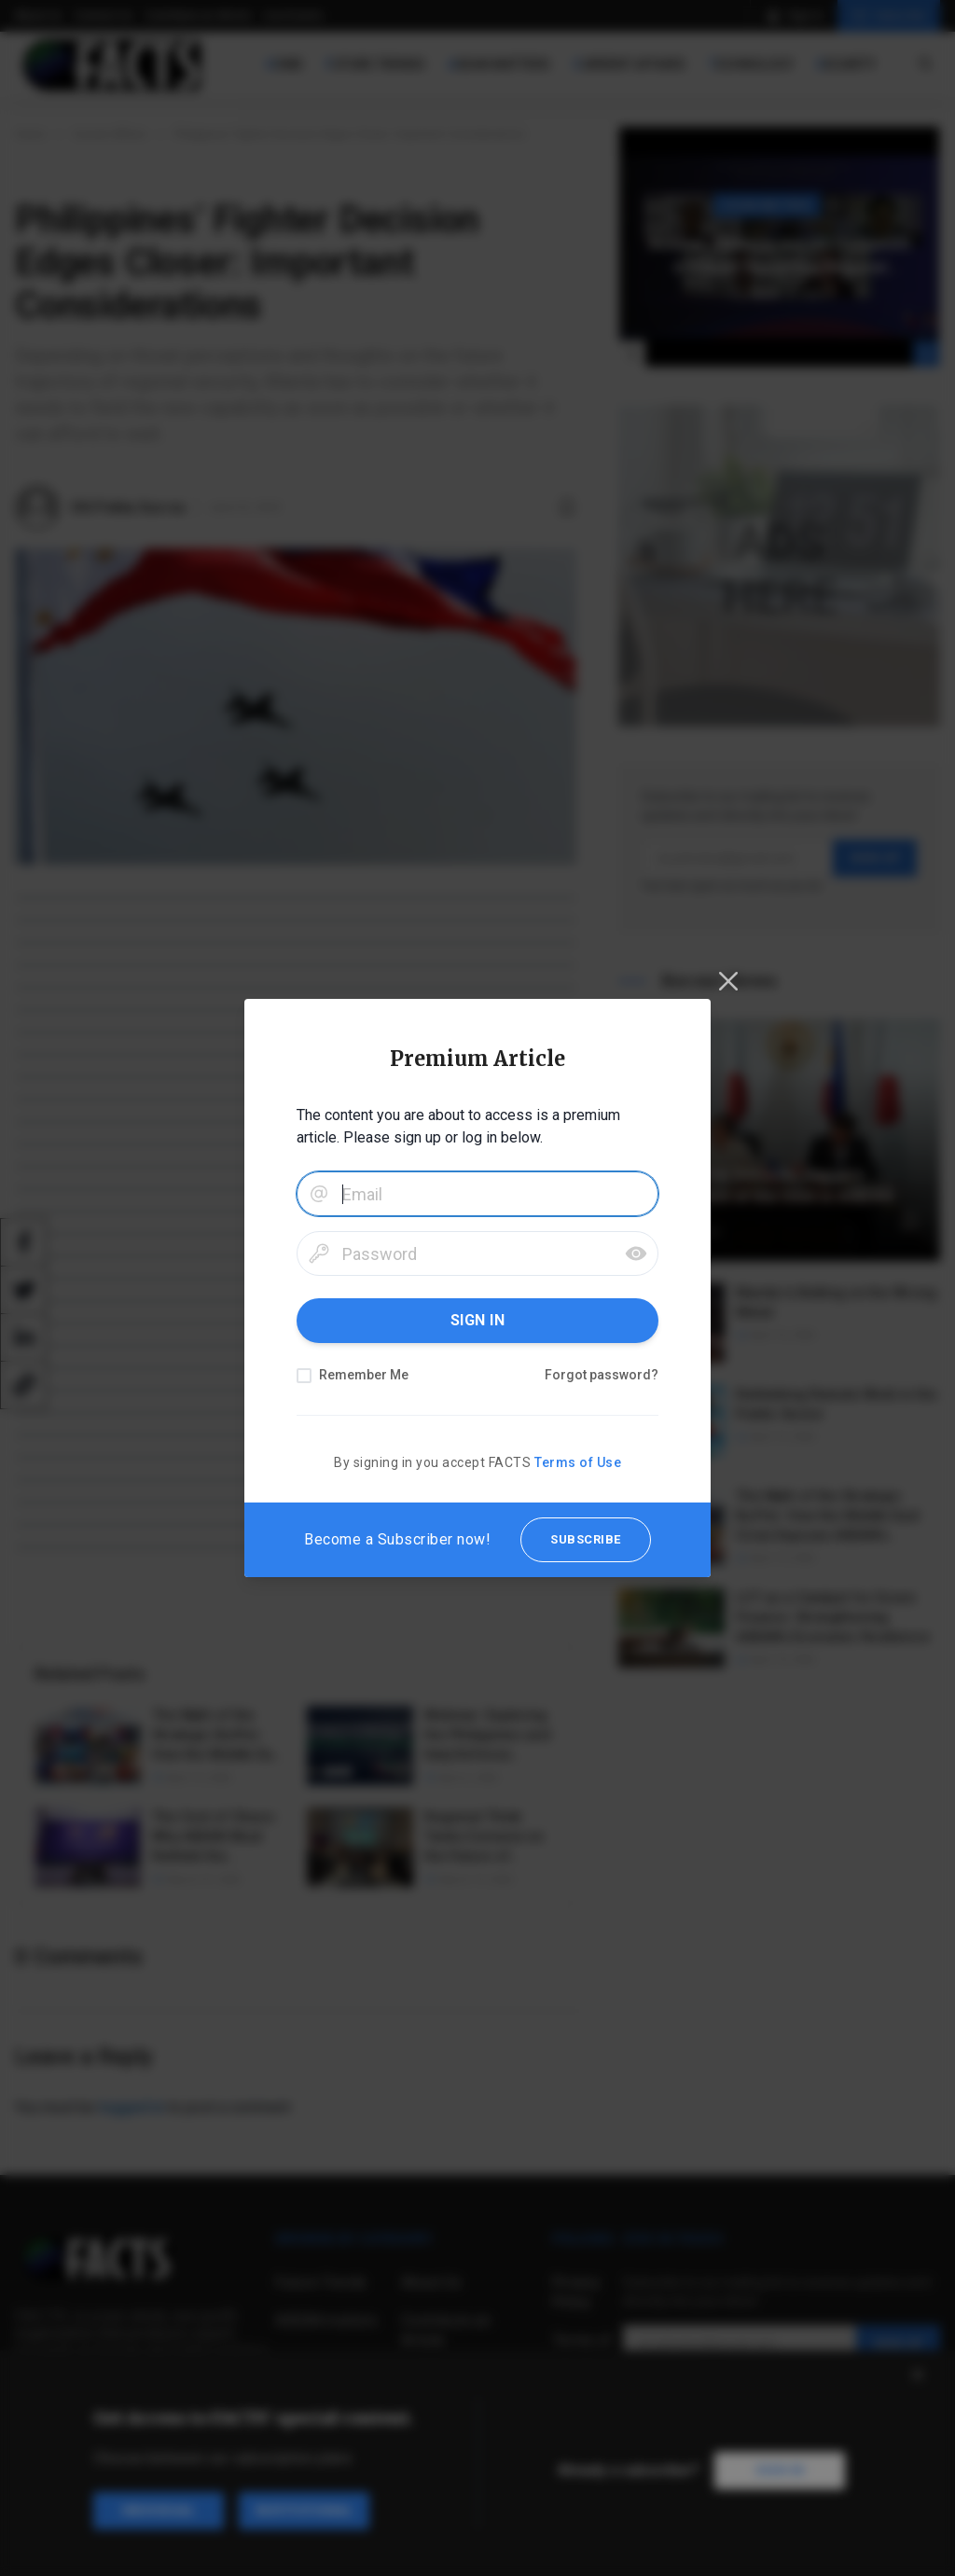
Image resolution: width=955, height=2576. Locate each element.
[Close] (728, 981)
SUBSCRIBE (585, 1539)
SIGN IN (477, 1320)
